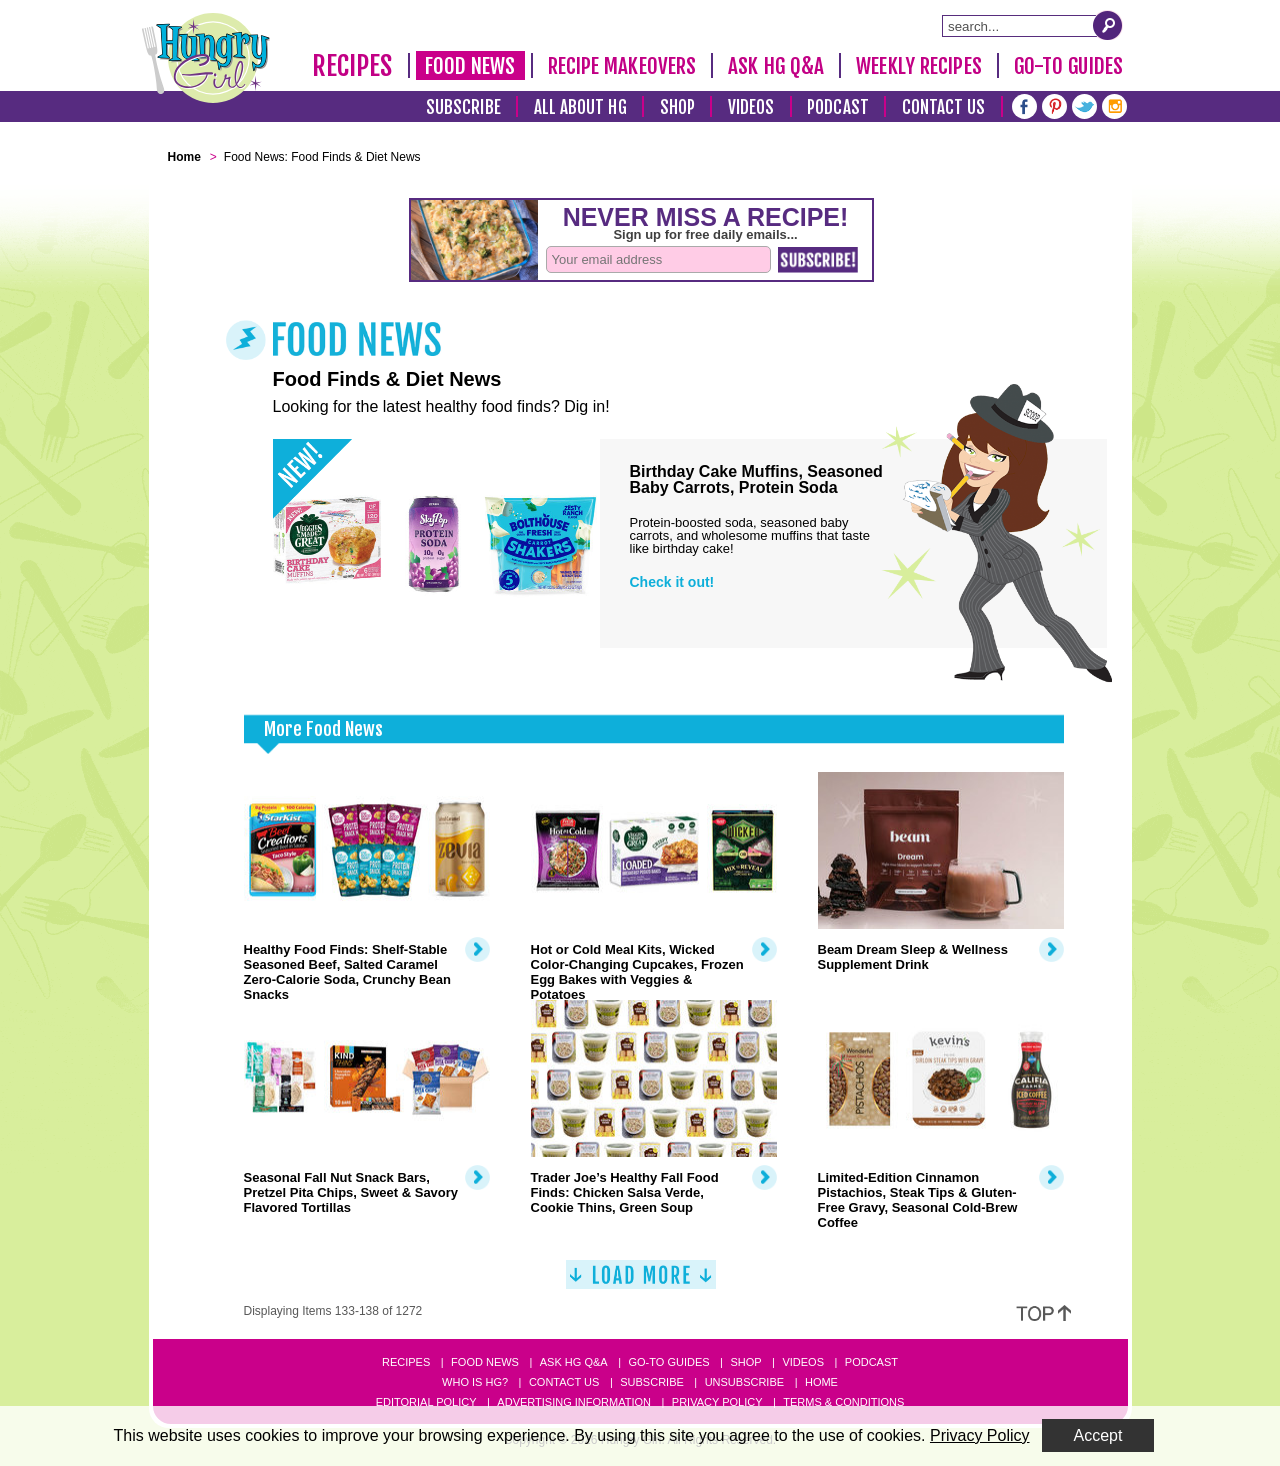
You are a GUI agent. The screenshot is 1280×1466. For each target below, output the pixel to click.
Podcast (838, 107)
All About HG (580, 107)
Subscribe (463, 107)
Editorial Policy (426, 1402)
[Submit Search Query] (1108, 25)
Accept (1098, 1435)
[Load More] (641, 1282)
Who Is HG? (475, 1382)
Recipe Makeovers (622, 66)
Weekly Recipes (918, 66)
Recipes (352, 66)
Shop (677, 107)
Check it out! (672, 582)
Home (821, 1382)
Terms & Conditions (843, 1402)
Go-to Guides (668, 1362)
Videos (751, 107)
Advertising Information (574, 1402)
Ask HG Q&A (776, 66)
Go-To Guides (1068, 66)
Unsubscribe (744, 1382)
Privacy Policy (717, 1402)
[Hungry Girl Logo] (206, 58)
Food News (470, 66)
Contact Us (944, 107)
